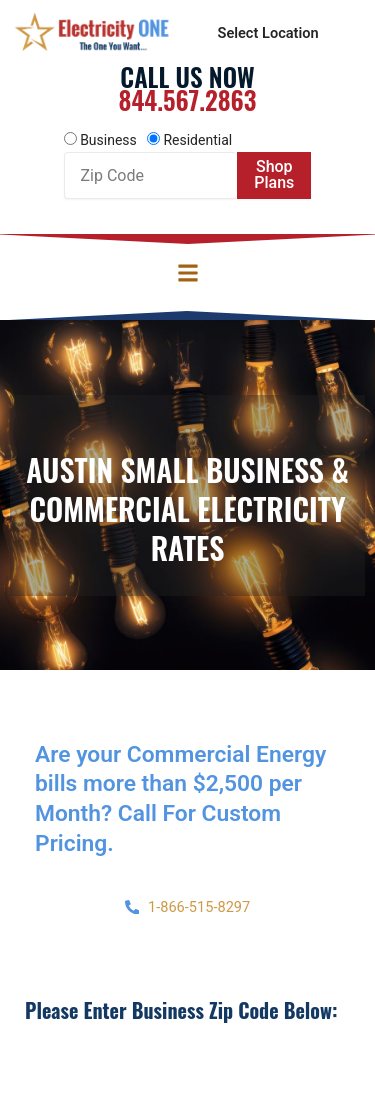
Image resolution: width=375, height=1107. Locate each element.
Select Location (268, 33)
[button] (187, 272)
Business (108, 140)
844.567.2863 (187, 99)
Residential (197, 140)
